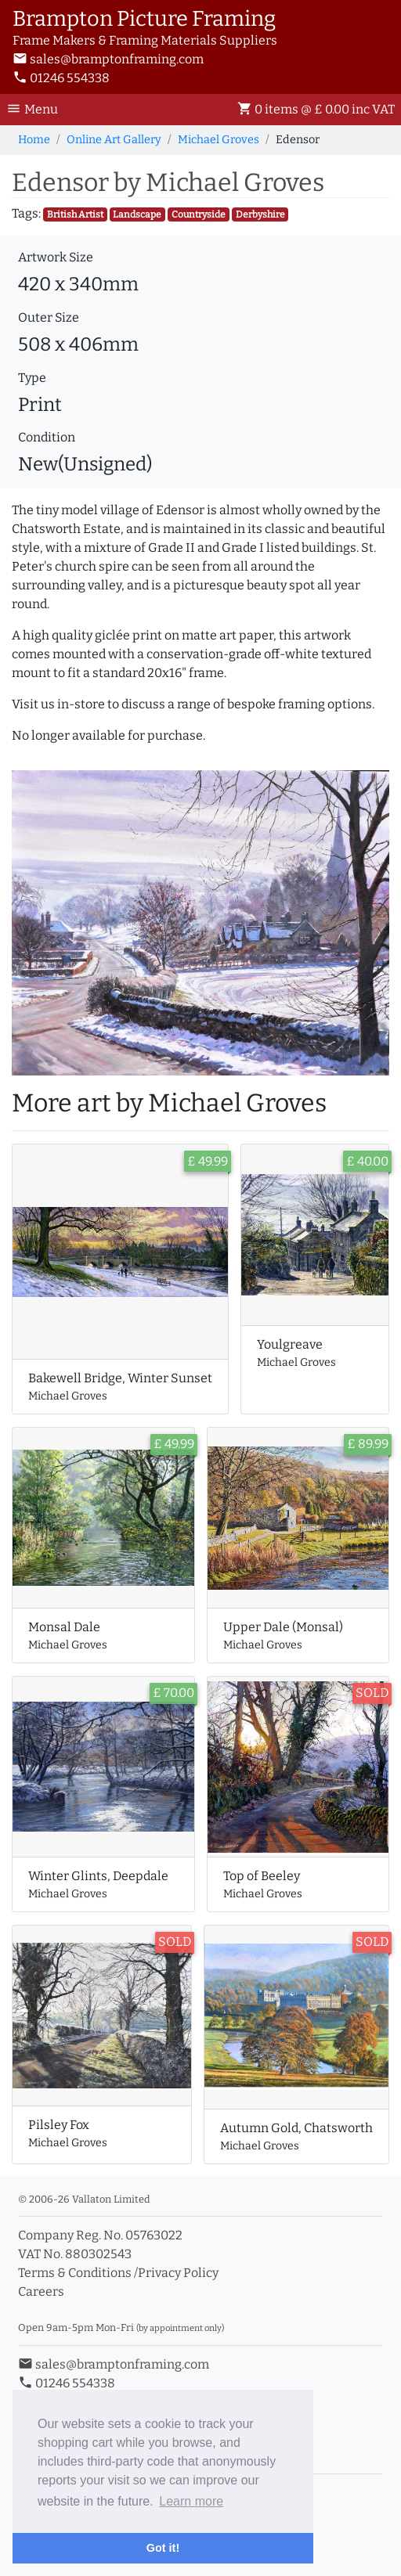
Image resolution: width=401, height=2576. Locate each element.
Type (32, 377)
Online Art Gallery (114, 139)
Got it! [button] (162, 2548)
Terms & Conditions (75, 2272)
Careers (41, 2291)
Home (34, 139)
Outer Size (48, 317)
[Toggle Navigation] (36, 109)
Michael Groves (218, 139)
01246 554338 (61, 77)
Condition (46, 437)
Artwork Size (55, 257)
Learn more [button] (191, 2501)
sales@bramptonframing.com (108, 59)
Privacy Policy (178, 2272)
